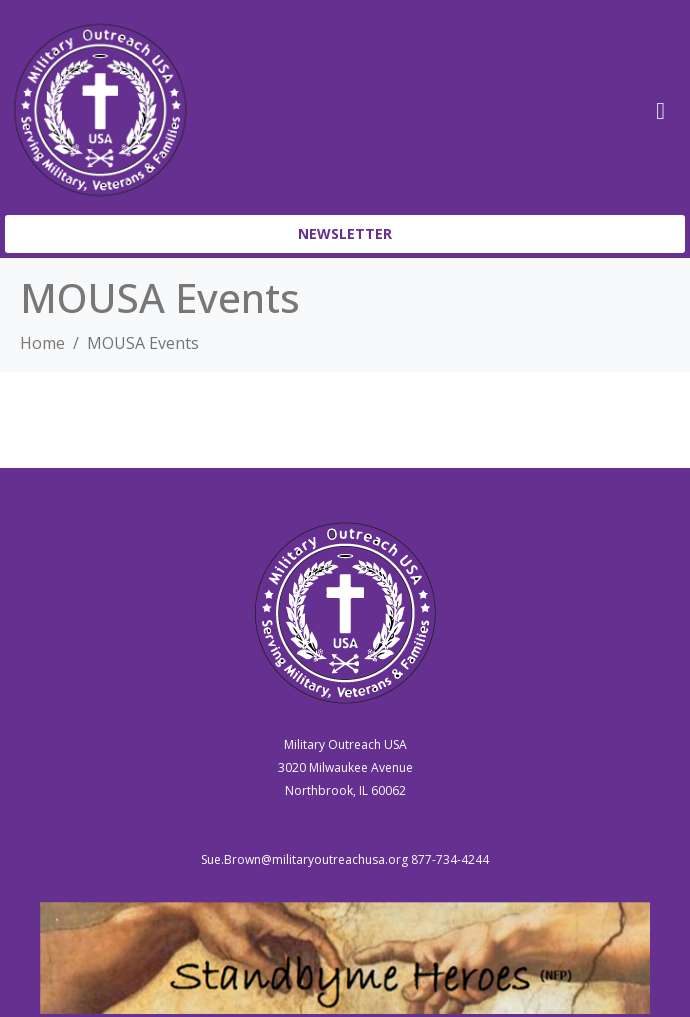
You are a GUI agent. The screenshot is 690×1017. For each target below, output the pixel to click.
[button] (345, 234)
